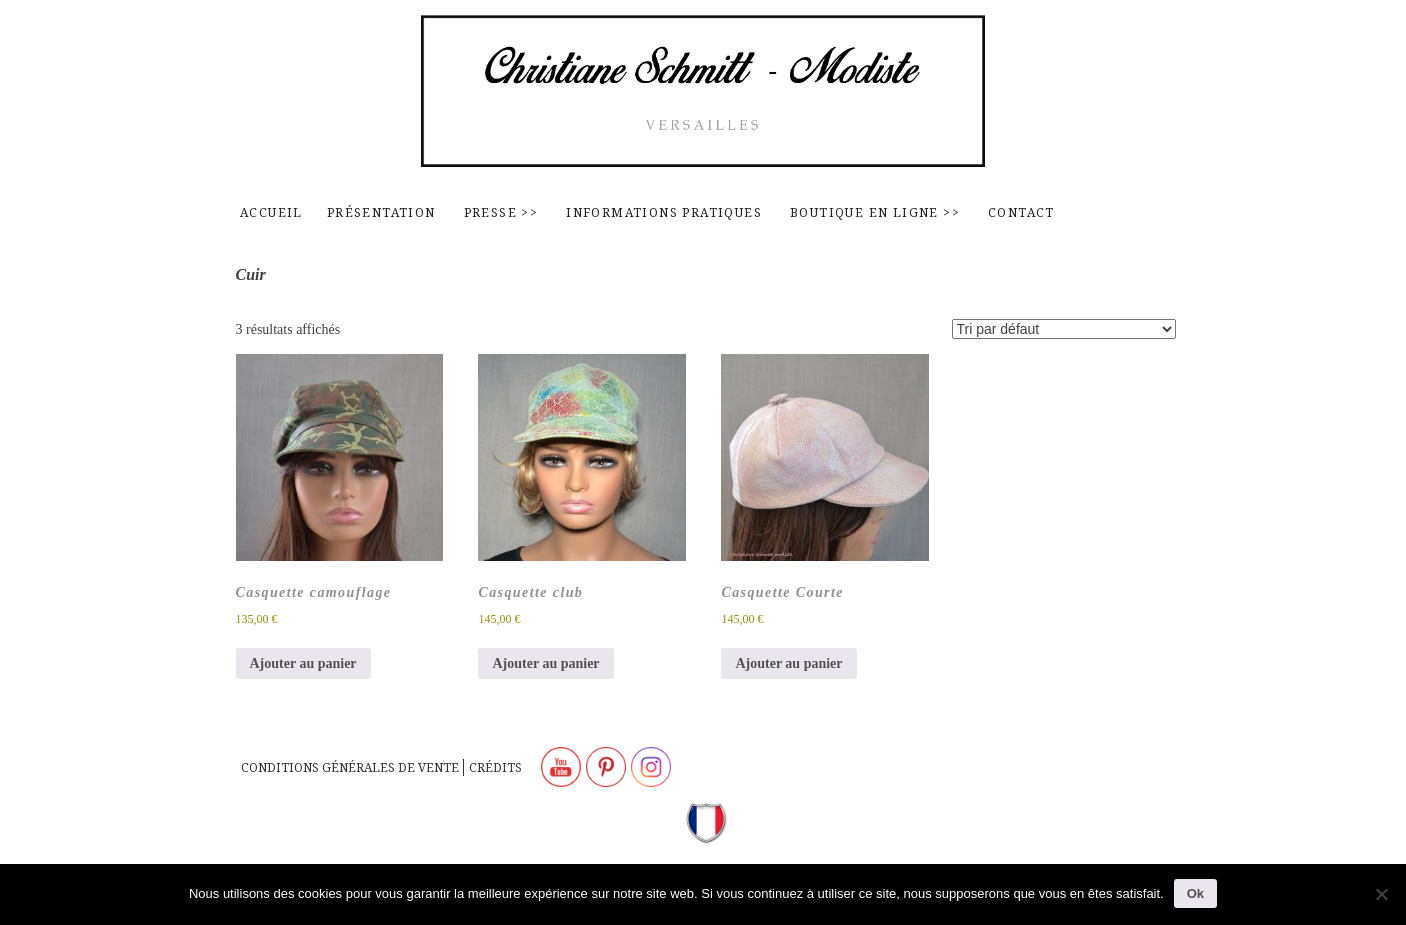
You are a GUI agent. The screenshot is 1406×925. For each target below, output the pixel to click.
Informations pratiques (664, 212)
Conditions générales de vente (350, 767)
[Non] (1381, 894)
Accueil (271, 212)
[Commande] (1064, 329)
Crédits (495, 767)
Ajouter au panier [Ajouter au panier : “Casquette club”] (545, 663)
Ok (1195, 893)
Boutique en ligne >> (875, 212)
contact (1021, 212)
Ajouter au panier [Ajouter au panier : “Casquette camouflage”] (303, 663)
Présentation (381, 212)
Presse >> (501, 212)
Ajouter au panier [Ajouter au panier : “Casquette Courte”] (788, 663)
